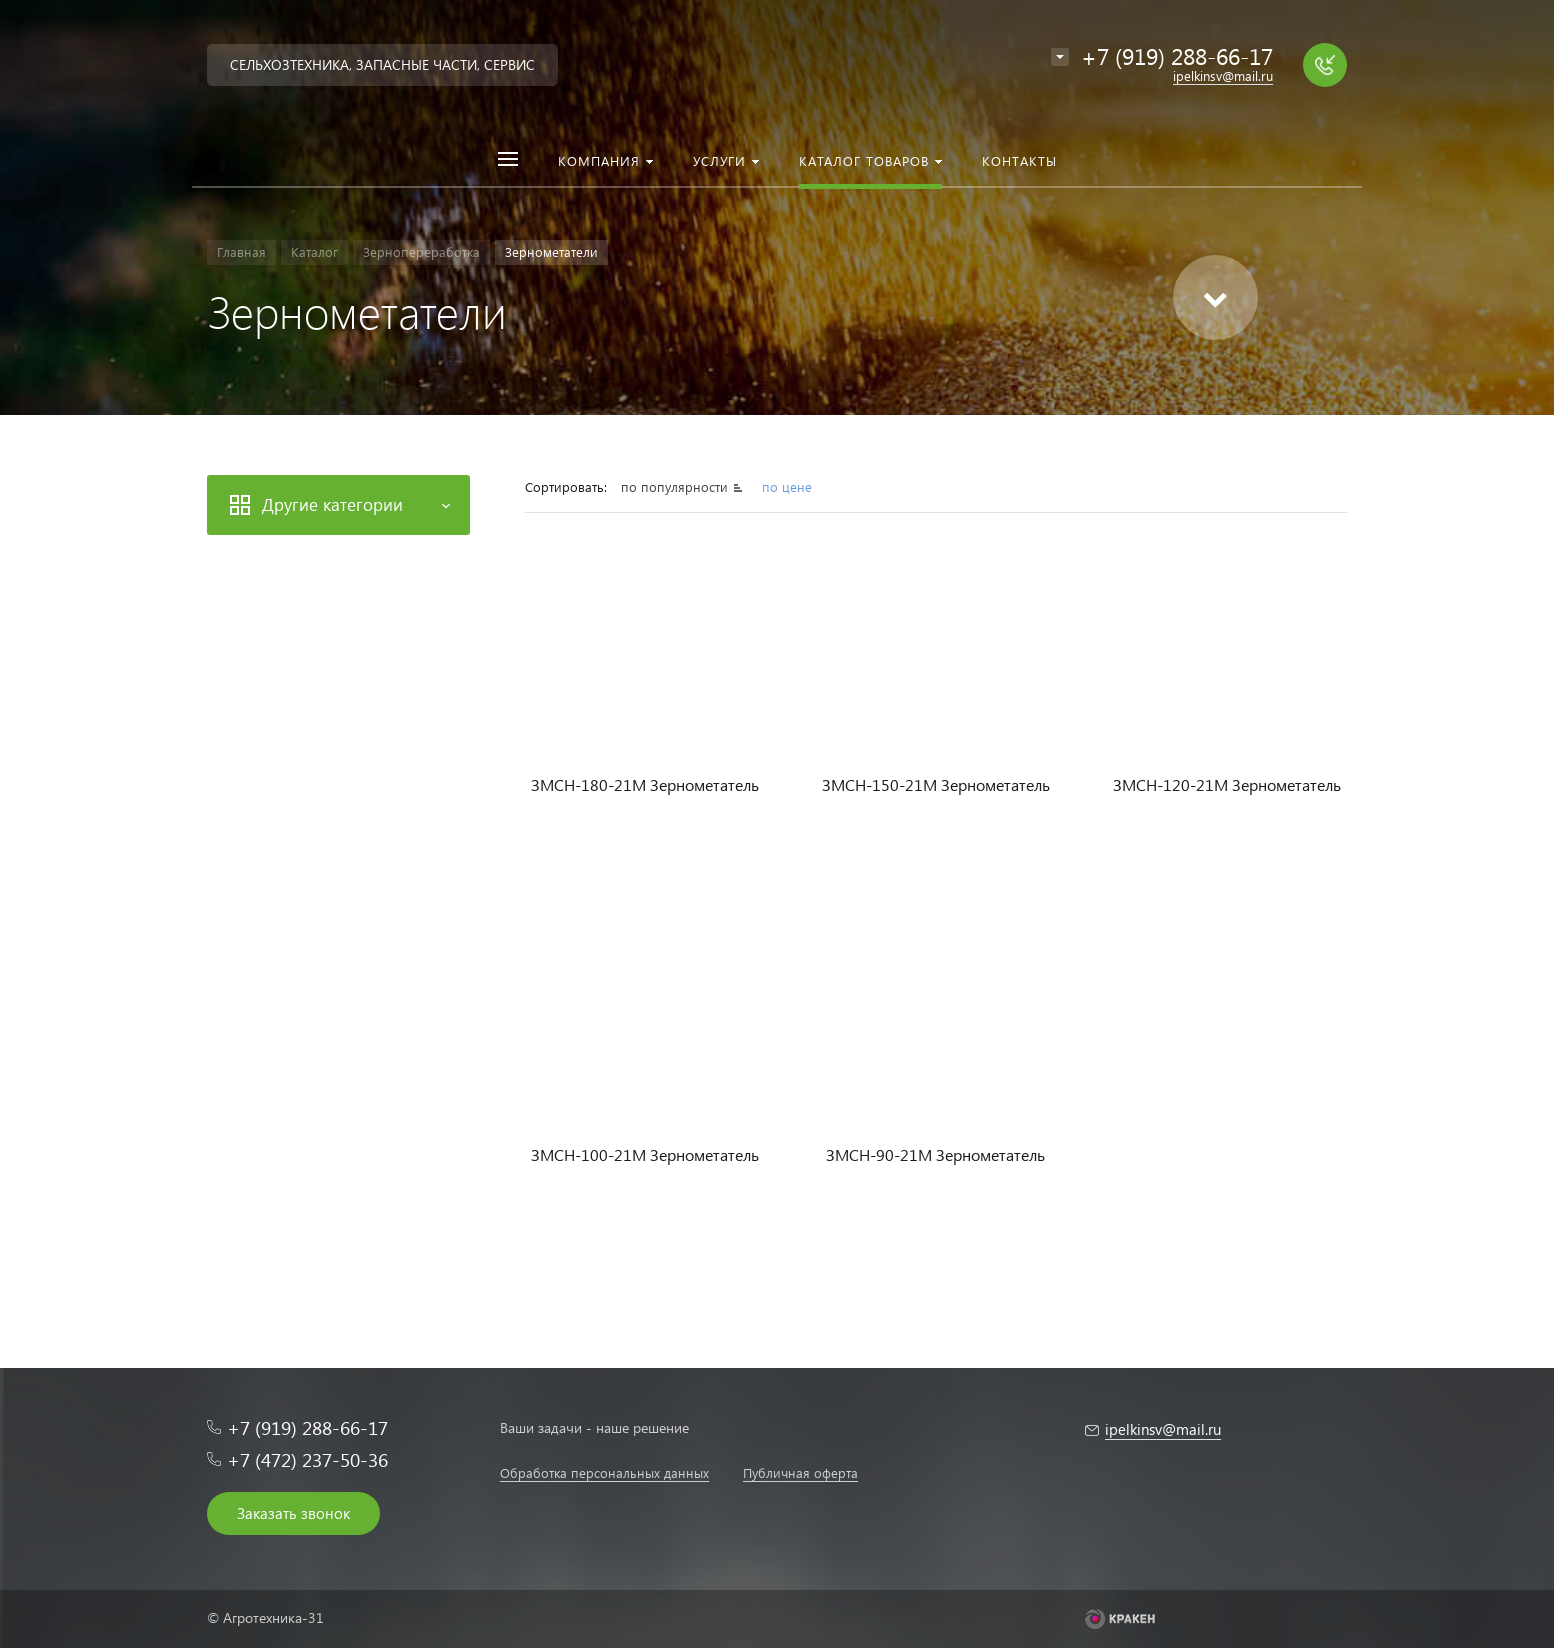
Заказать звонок (293, 1513)
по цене (787, 486)
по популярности (676, 486)
